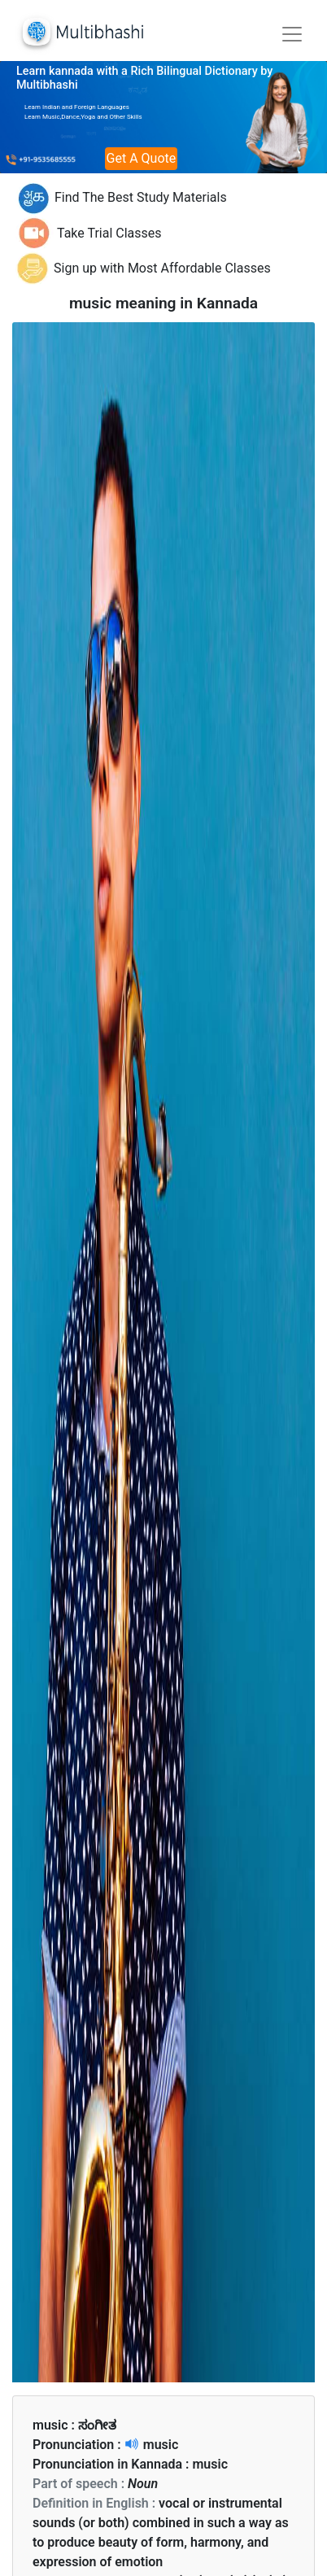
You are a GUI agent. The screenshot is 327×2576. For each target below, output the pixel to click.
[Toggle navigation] (292, 34)
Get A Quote (142, 158)
